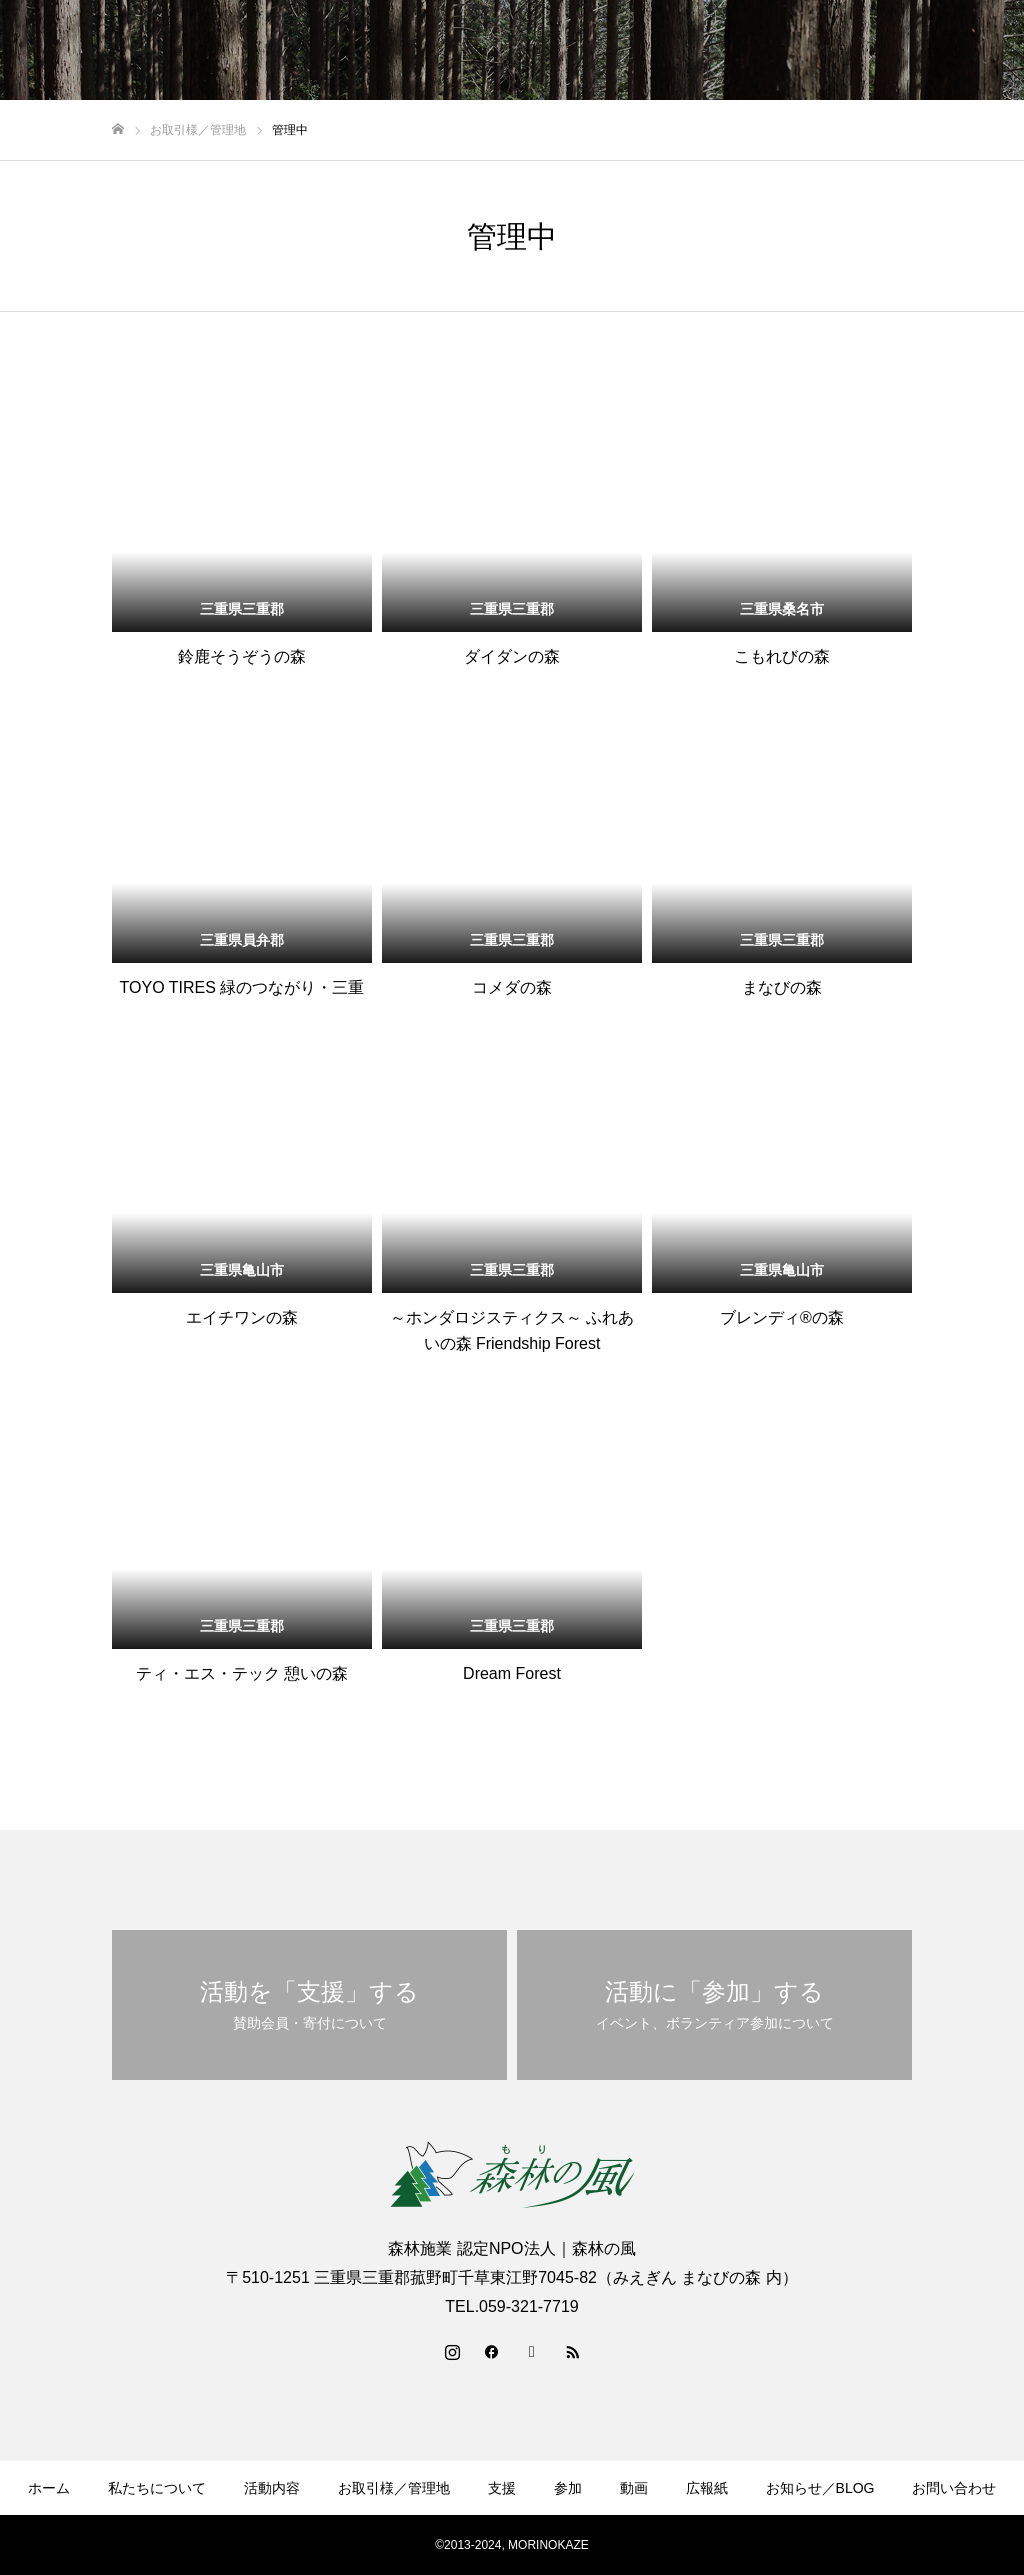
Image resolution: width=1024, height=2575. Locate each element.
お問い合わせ (954, 2488)
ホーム (49, 2488)
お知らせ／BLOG (820, 2488)
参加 (568, 2488)
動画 (634, 2488)
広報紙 (707, 2488)
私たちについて (157, 2488)
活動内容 (272, 2488)
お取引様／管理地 (394, 2488)
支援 (502, 2488)
